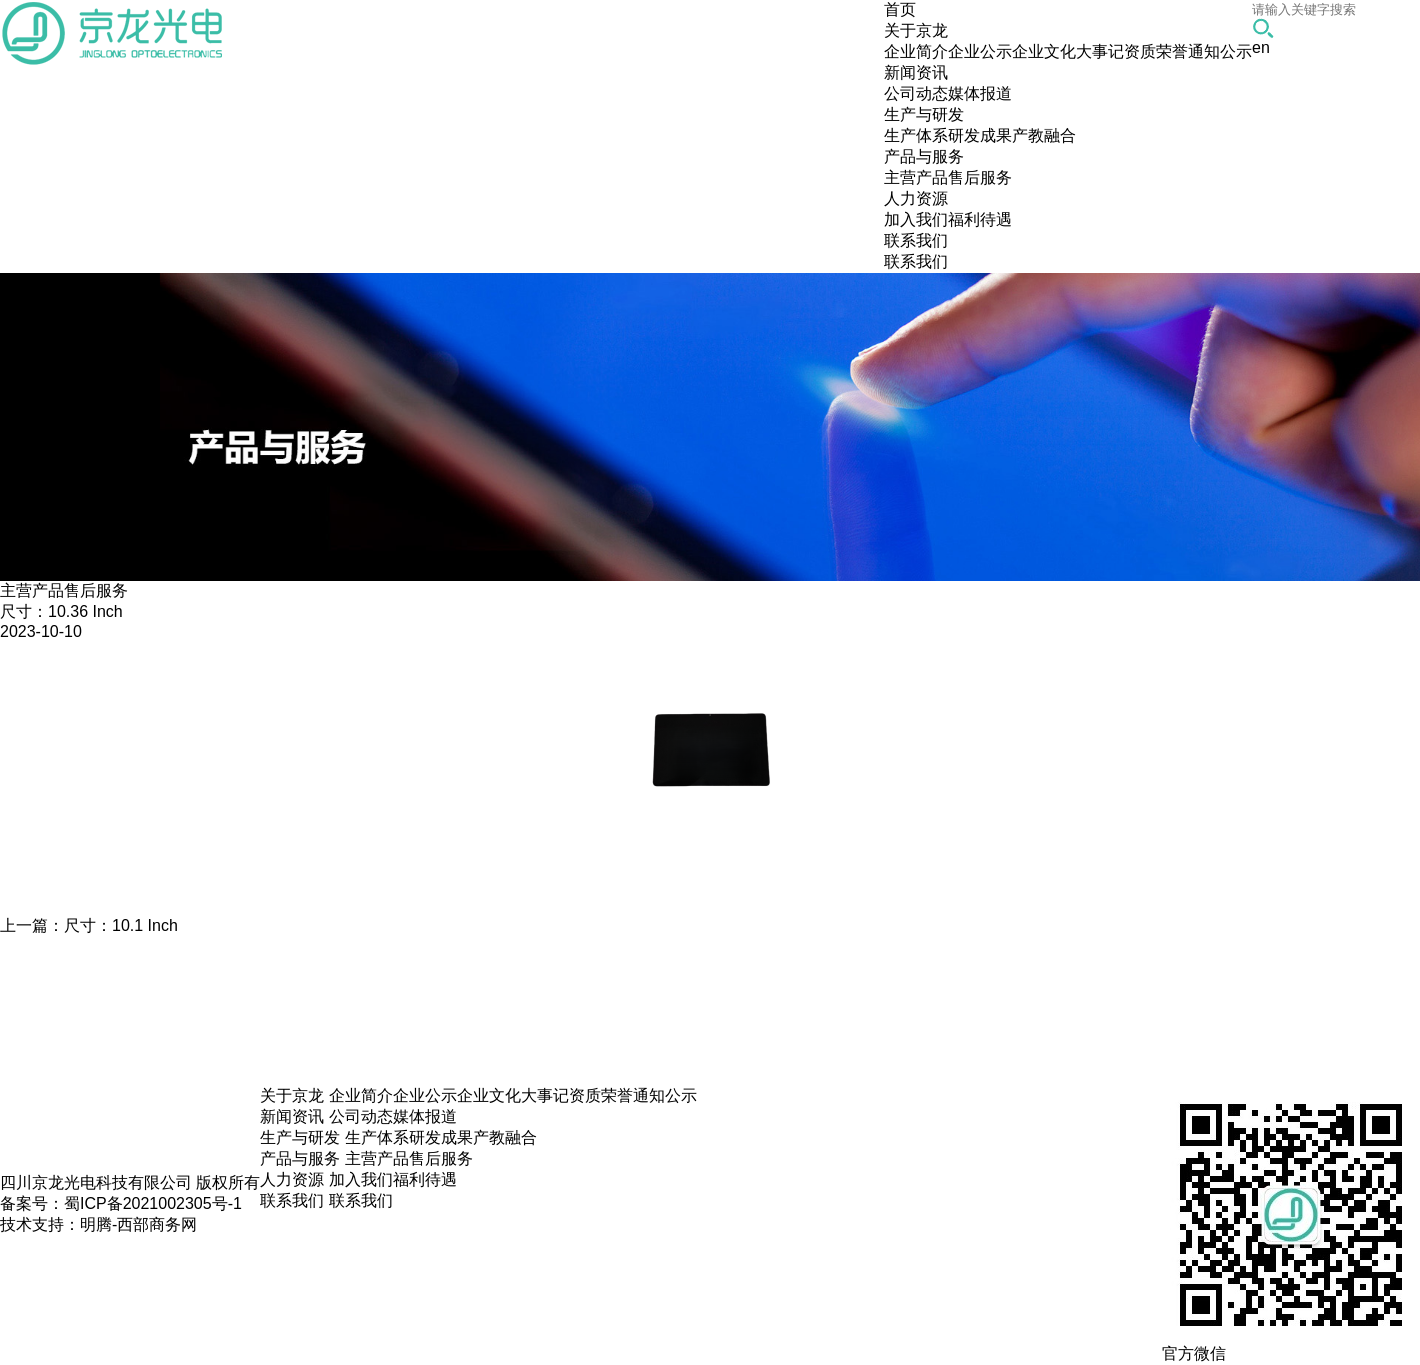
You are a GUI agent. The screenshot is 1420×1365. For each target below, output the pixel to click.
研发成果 (980, 135)
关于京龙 (292, 1095)
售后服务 (980, 177)
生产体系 (916, 135)
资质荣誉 (1156, 51)
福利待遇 (980, 219)
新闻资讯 (292, 1116)
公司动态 (916, 93)
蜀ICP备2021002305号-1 (153, 1203)
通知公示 (1220, 51)
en (1261, 47)
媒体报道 (980, 93)
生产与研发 (300, 1137)
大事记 (1100, 51)
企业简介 (916, 51)
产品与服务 (300, 1158)
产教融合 (1044, 135)
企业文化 (1044, 51)
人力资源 (292, 1179)
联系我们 (916, 261)
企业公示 (980, 51)
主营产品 (916, 177)
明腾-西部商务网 (138, 1224)
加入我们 (916, 219)
